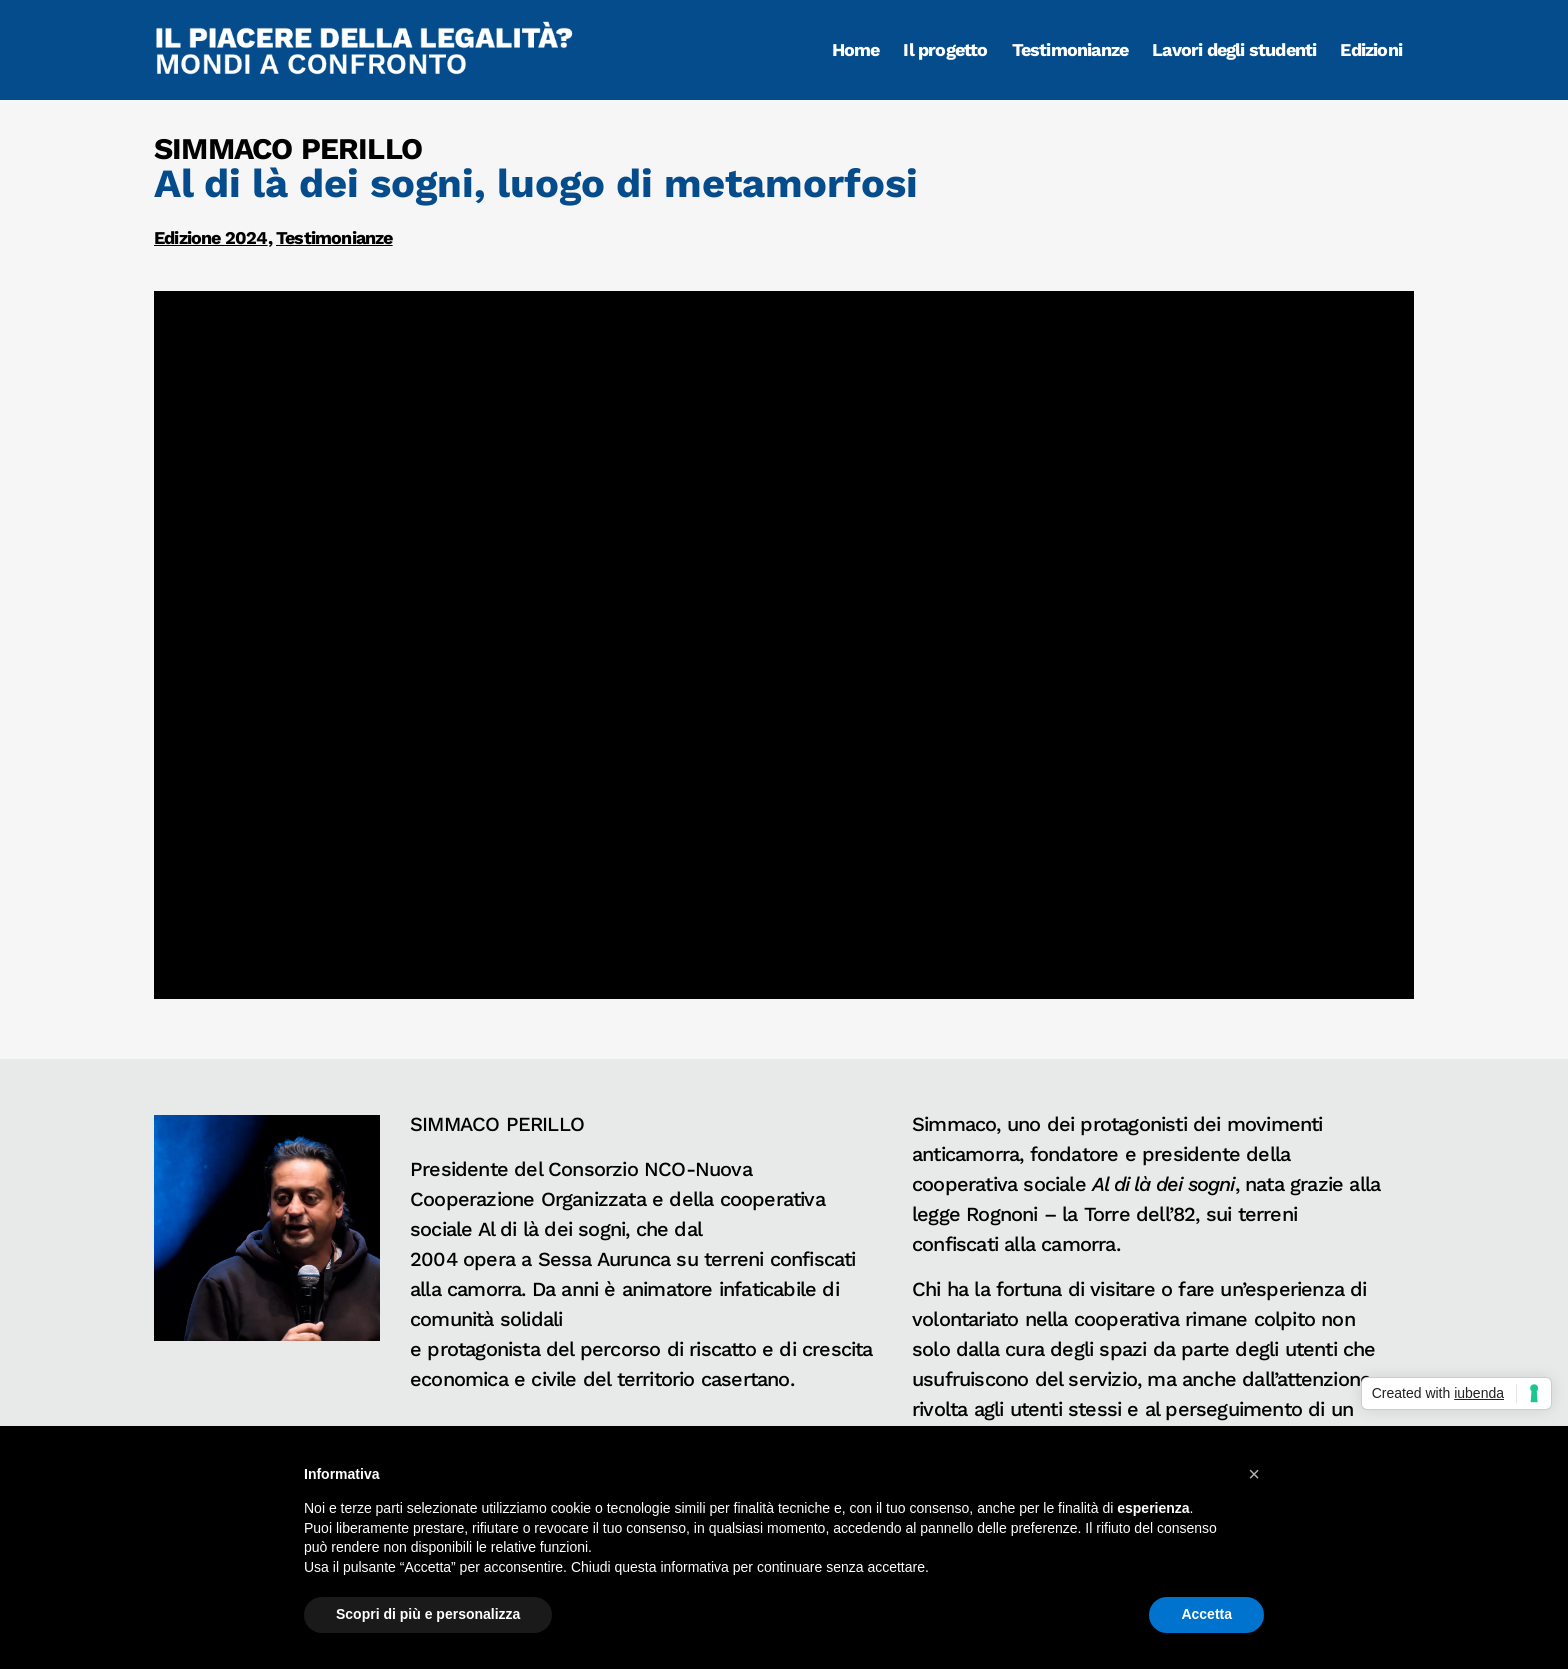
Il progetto (945, 49)
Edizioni (1371, 49)
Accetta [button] (1206, 1614)
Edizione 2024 (211, 237)
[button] (1254, 1474)
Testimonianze (1070, 49)
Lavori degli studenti (1234, 49)
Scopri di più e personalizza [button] (428, 1614)
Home (856, 49)
